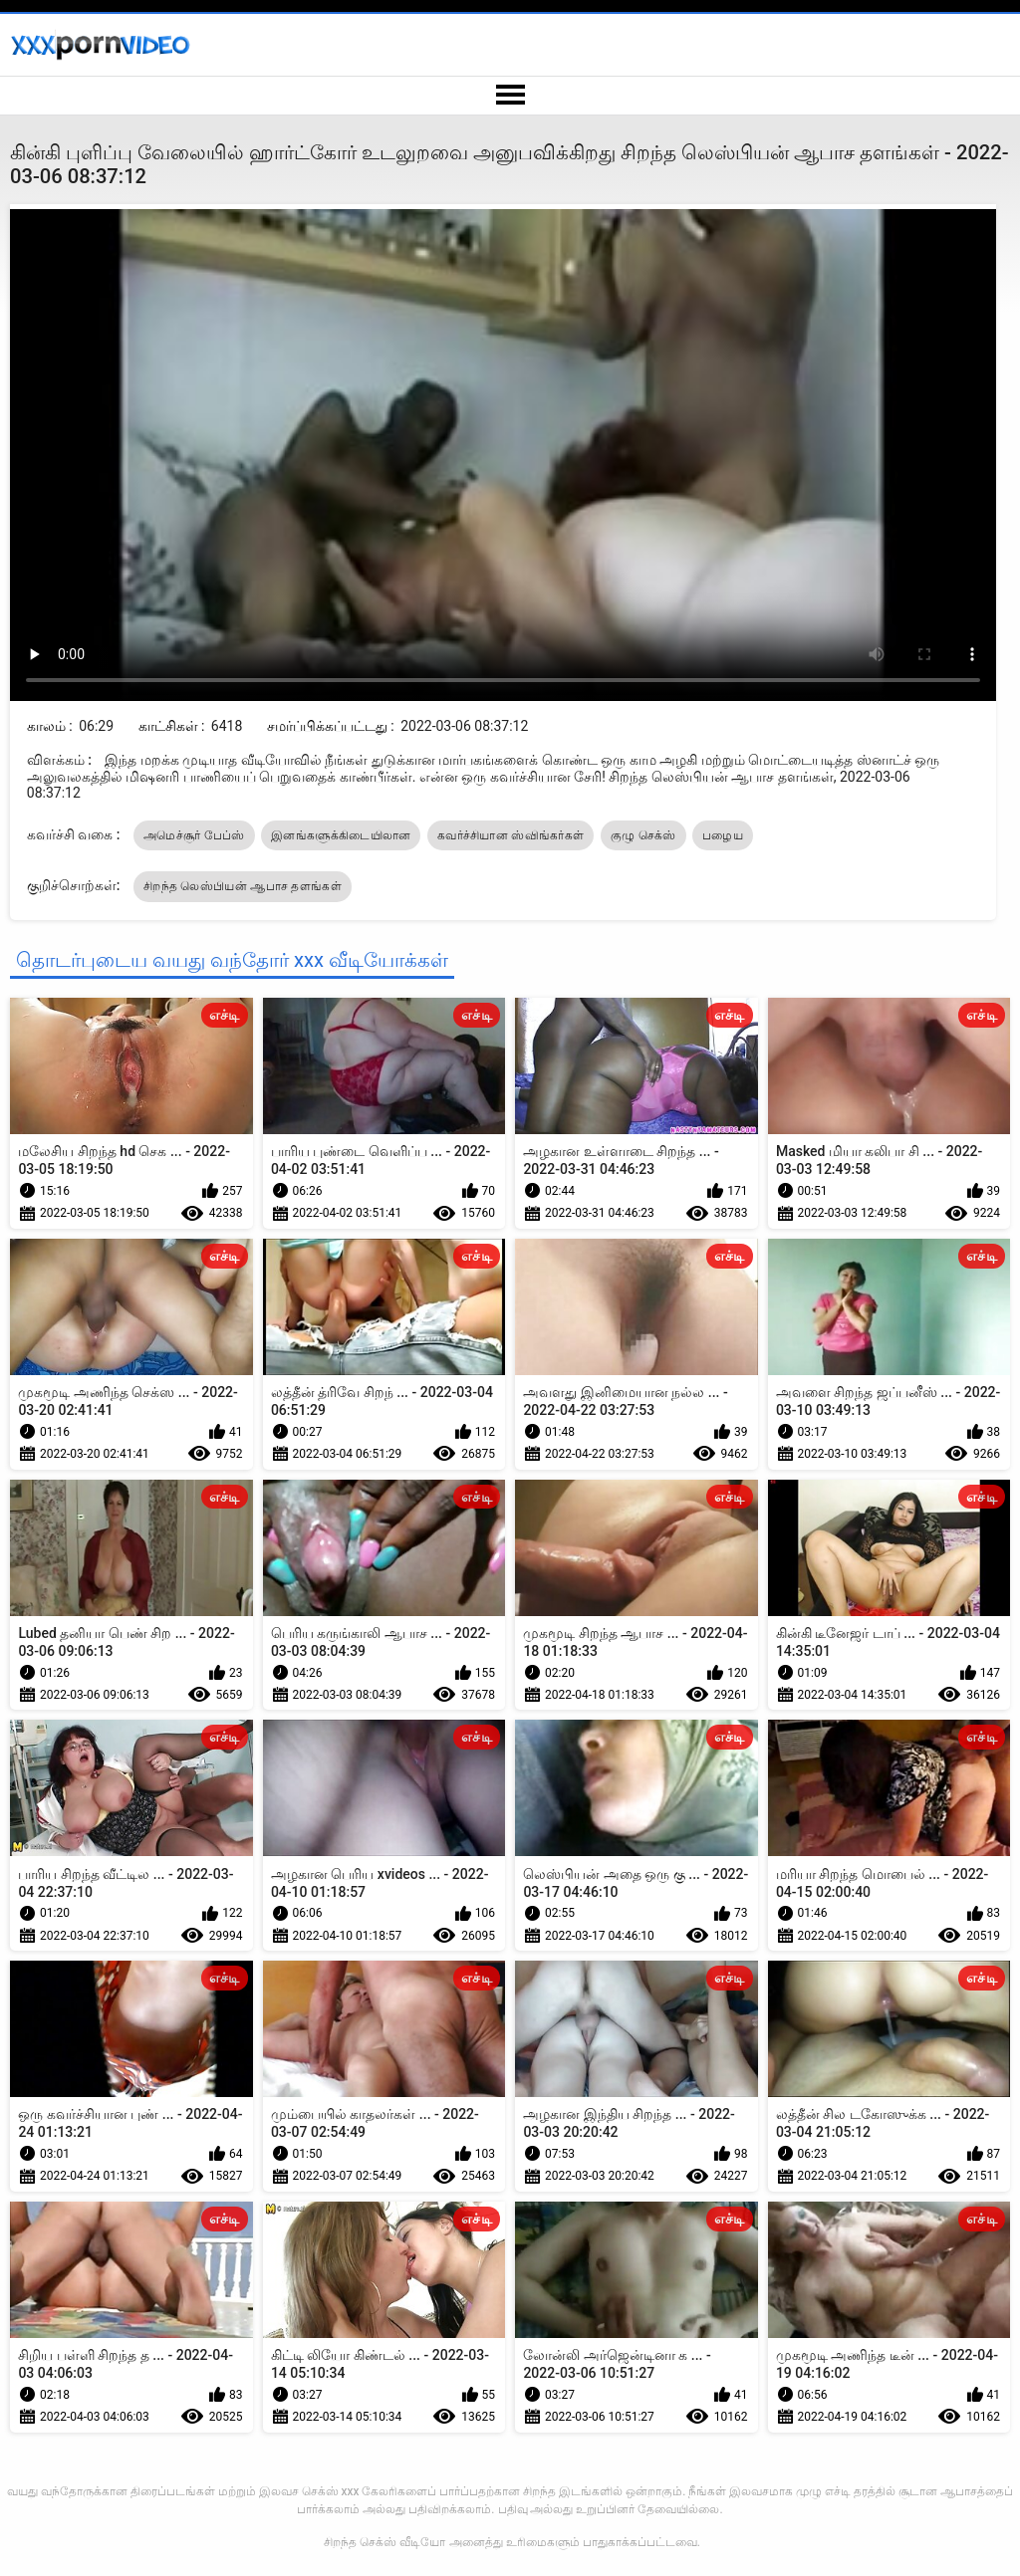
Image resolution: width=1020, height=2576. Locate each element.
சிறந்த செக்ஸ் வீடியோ (384, 2542)
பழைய (722, 835)
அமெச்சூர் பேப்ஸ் (194, 835)
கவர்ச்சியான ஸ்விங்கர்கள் (510, 835)
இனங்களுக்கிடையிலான (340, 835)
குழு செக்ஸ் (643, 835)
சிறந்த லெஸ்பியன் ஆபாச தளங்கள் (242, 886)
